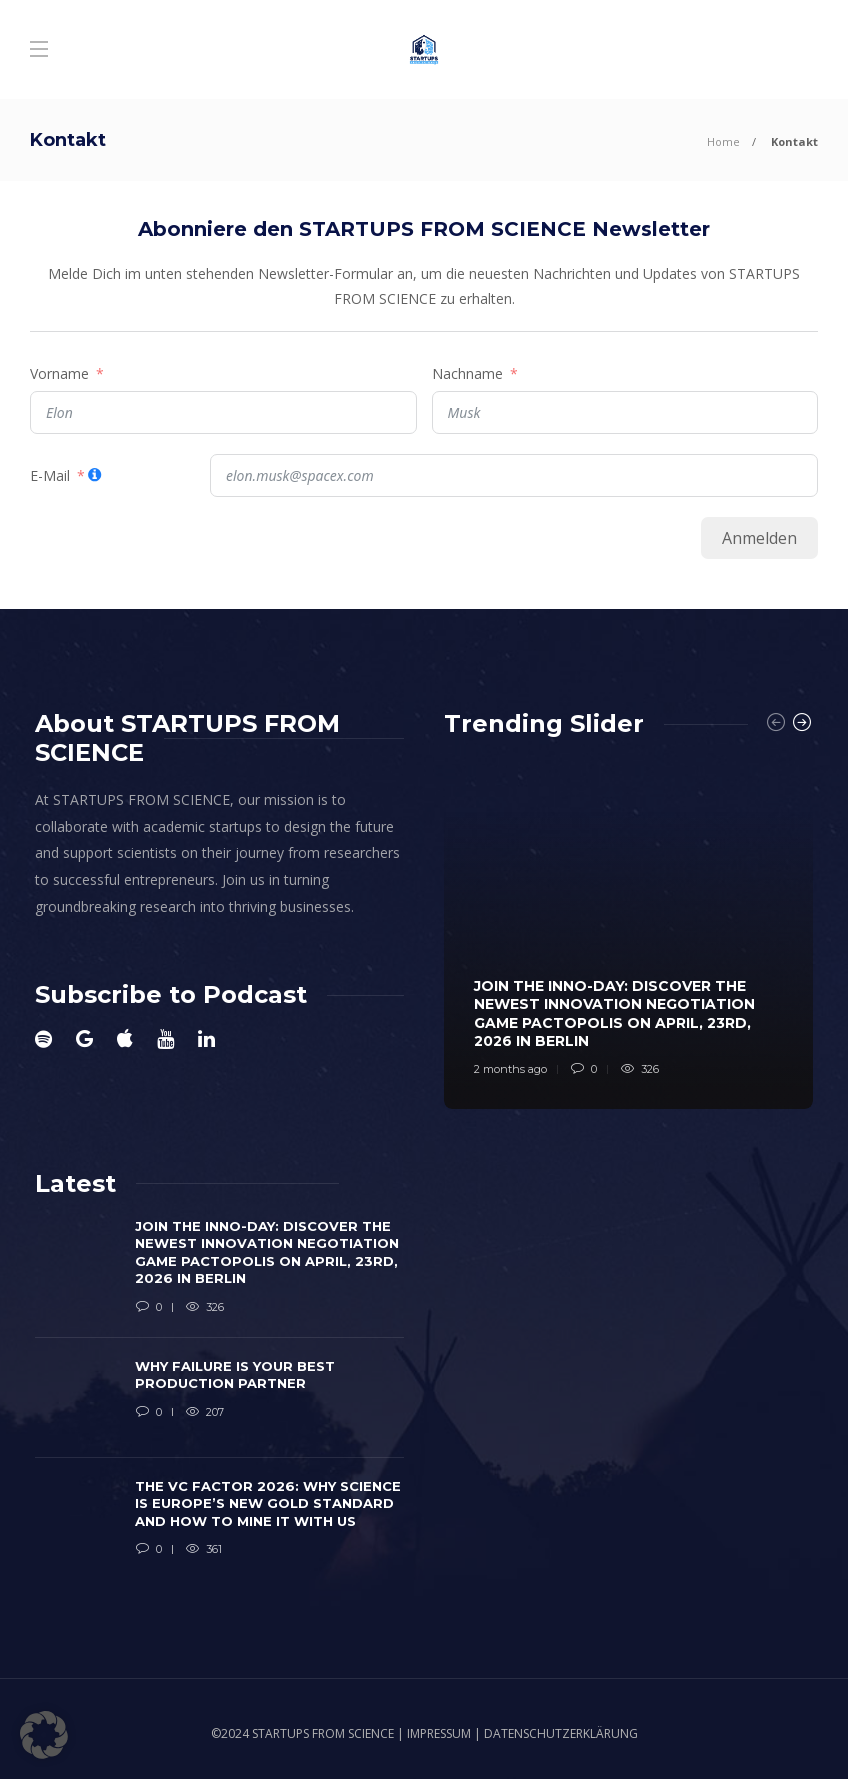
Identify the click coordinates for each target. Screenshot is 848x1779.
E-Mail (50, 475)
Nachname (467, 373)
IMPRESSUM (439, 1733)
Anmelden (759, 538)
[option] (628, 933)
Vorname (59, 373)
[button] (44, 1735)
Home (723, 141)
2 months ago (510, 1069)
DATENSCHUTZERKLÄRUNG (561, 1733)
